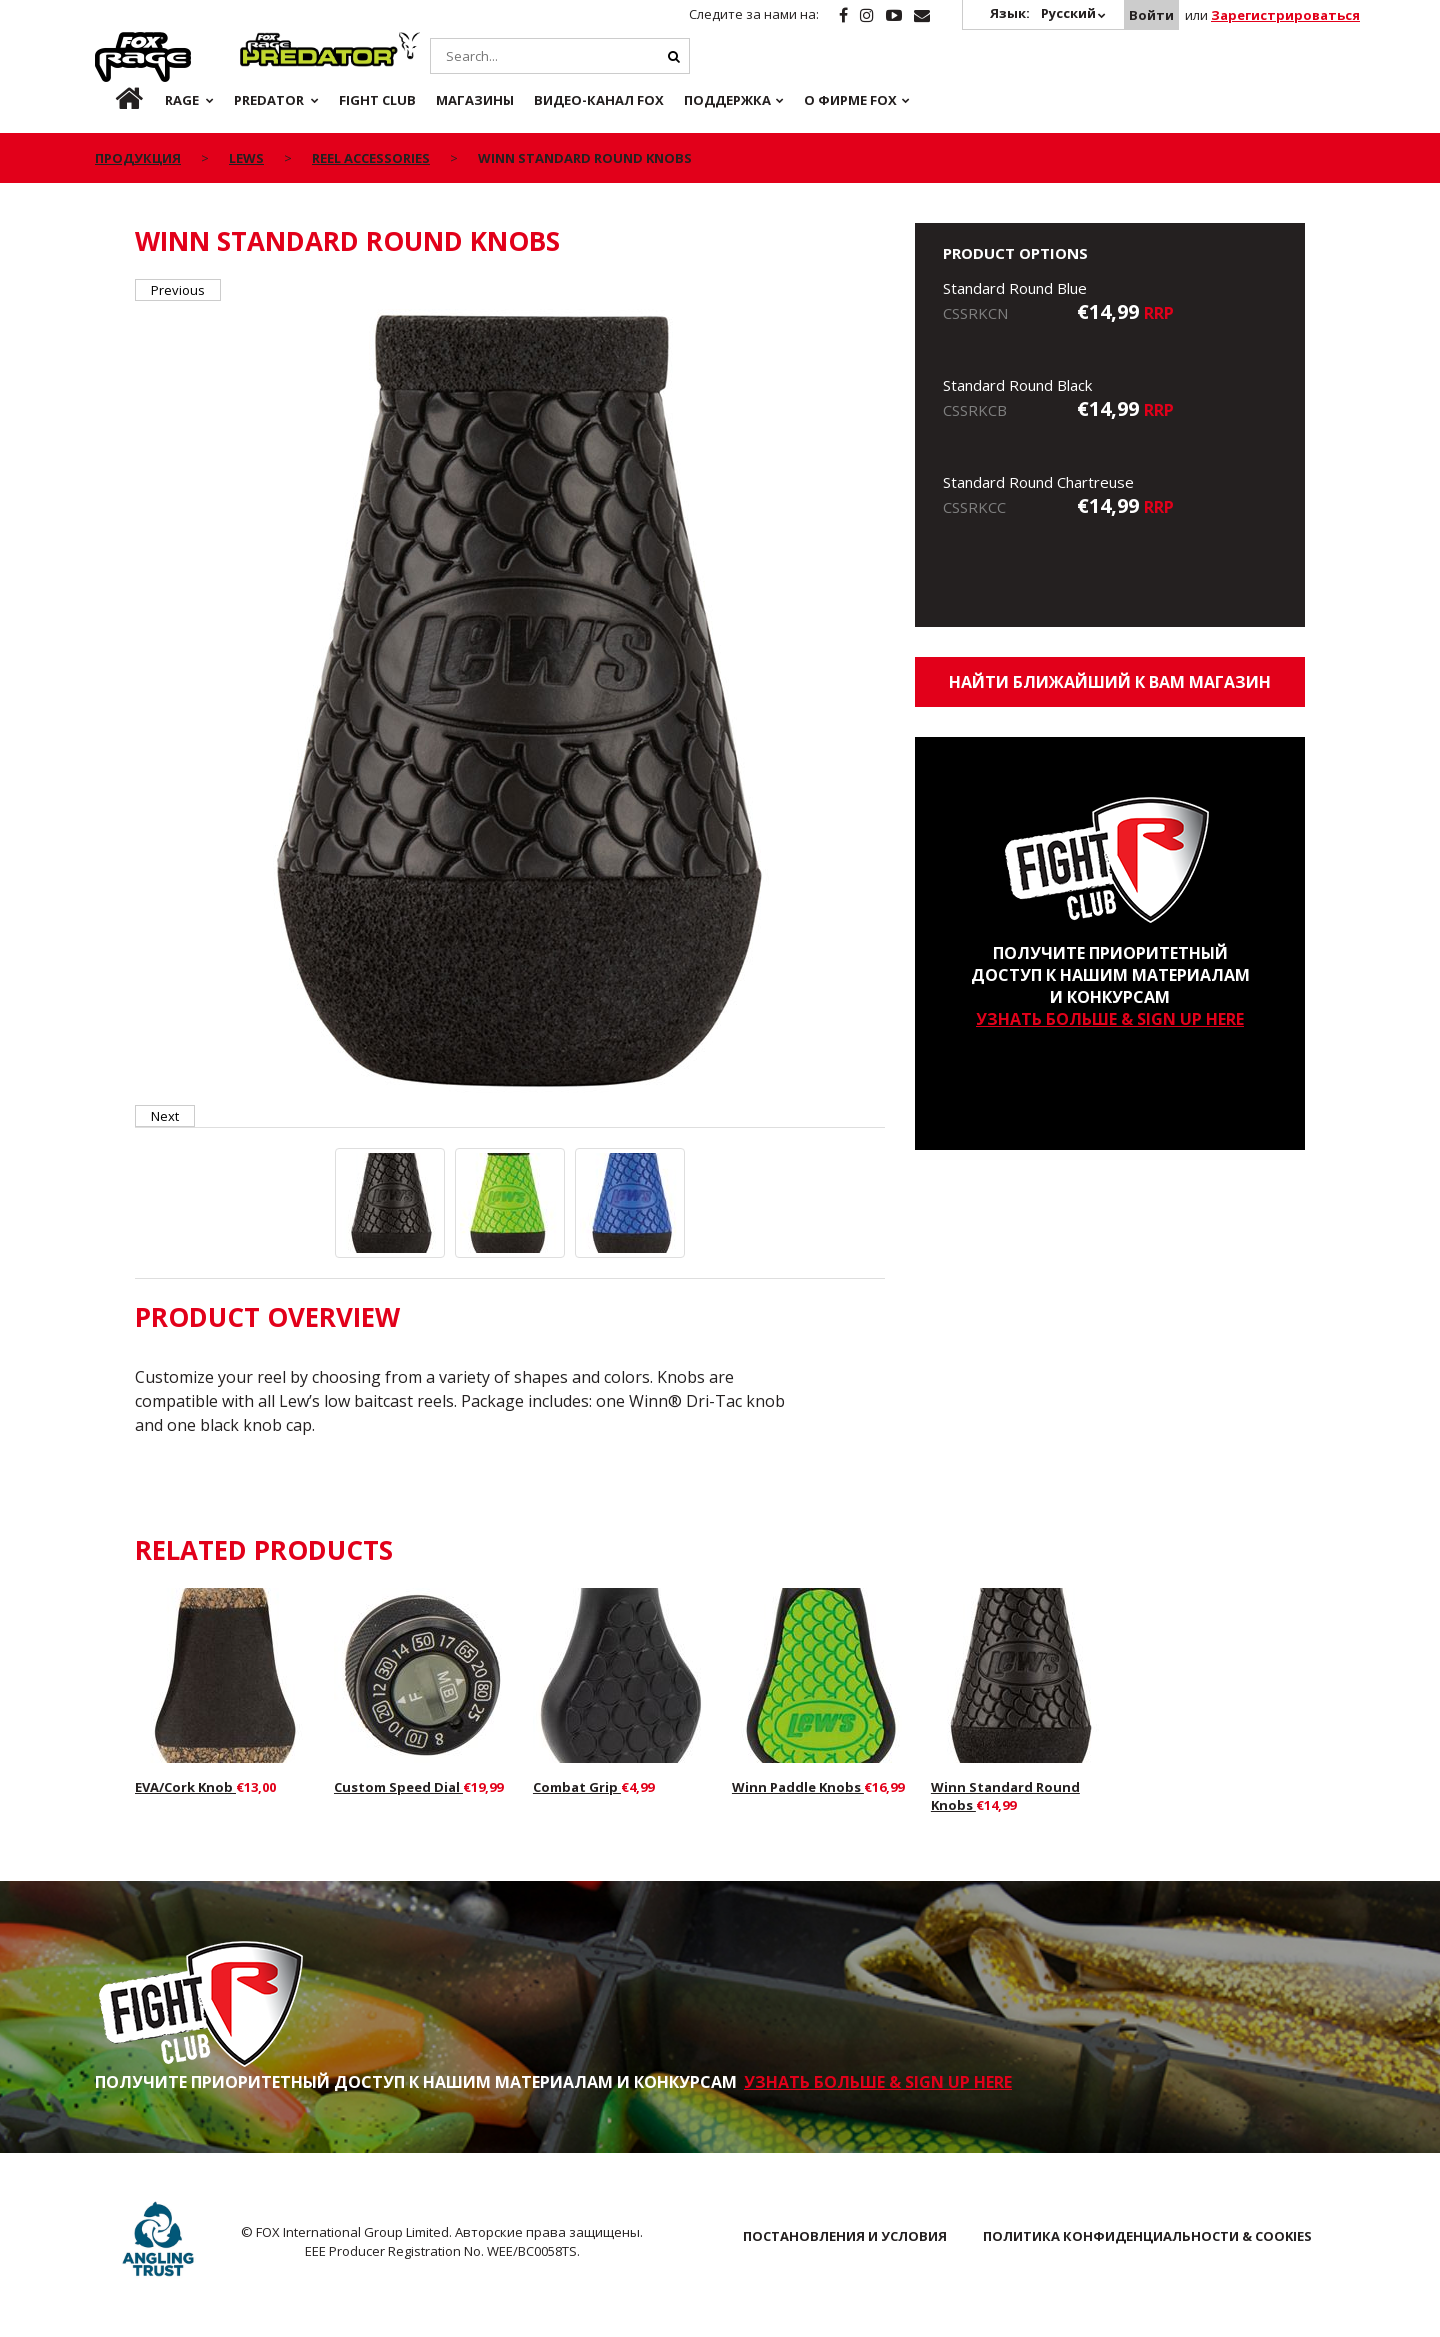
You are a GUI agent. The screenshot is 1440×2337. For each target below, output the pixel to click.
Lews (246, 158)
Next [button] (165, 1116)
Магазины (475, 100)
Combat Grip (577, 1787)
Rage (114, 43)
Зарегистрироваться (1285, 15)
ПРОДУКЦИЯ (138, 158)
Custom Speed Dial (398, 1787)
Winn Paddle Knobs (798, 1787)
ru (113, 100)
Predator (273, 43)
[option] (510, 703)
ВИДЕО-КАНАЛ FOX (599, 100)
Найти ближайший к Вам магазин (1110, 682)
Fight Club (377, 100)
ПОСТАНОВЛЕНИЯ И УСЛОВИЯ (845, 2236)
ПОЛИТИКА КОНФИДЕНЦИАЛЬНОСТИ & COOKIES (1147, 2236)
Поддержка (727, 100)
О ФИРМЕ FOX (850, 100)
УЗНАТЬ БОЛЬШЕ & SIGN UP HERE (1110, 1019)
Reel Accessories (371, 158)
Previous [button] (178, 290)
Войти (1151, 15)
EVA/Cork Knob (185, 1787)
